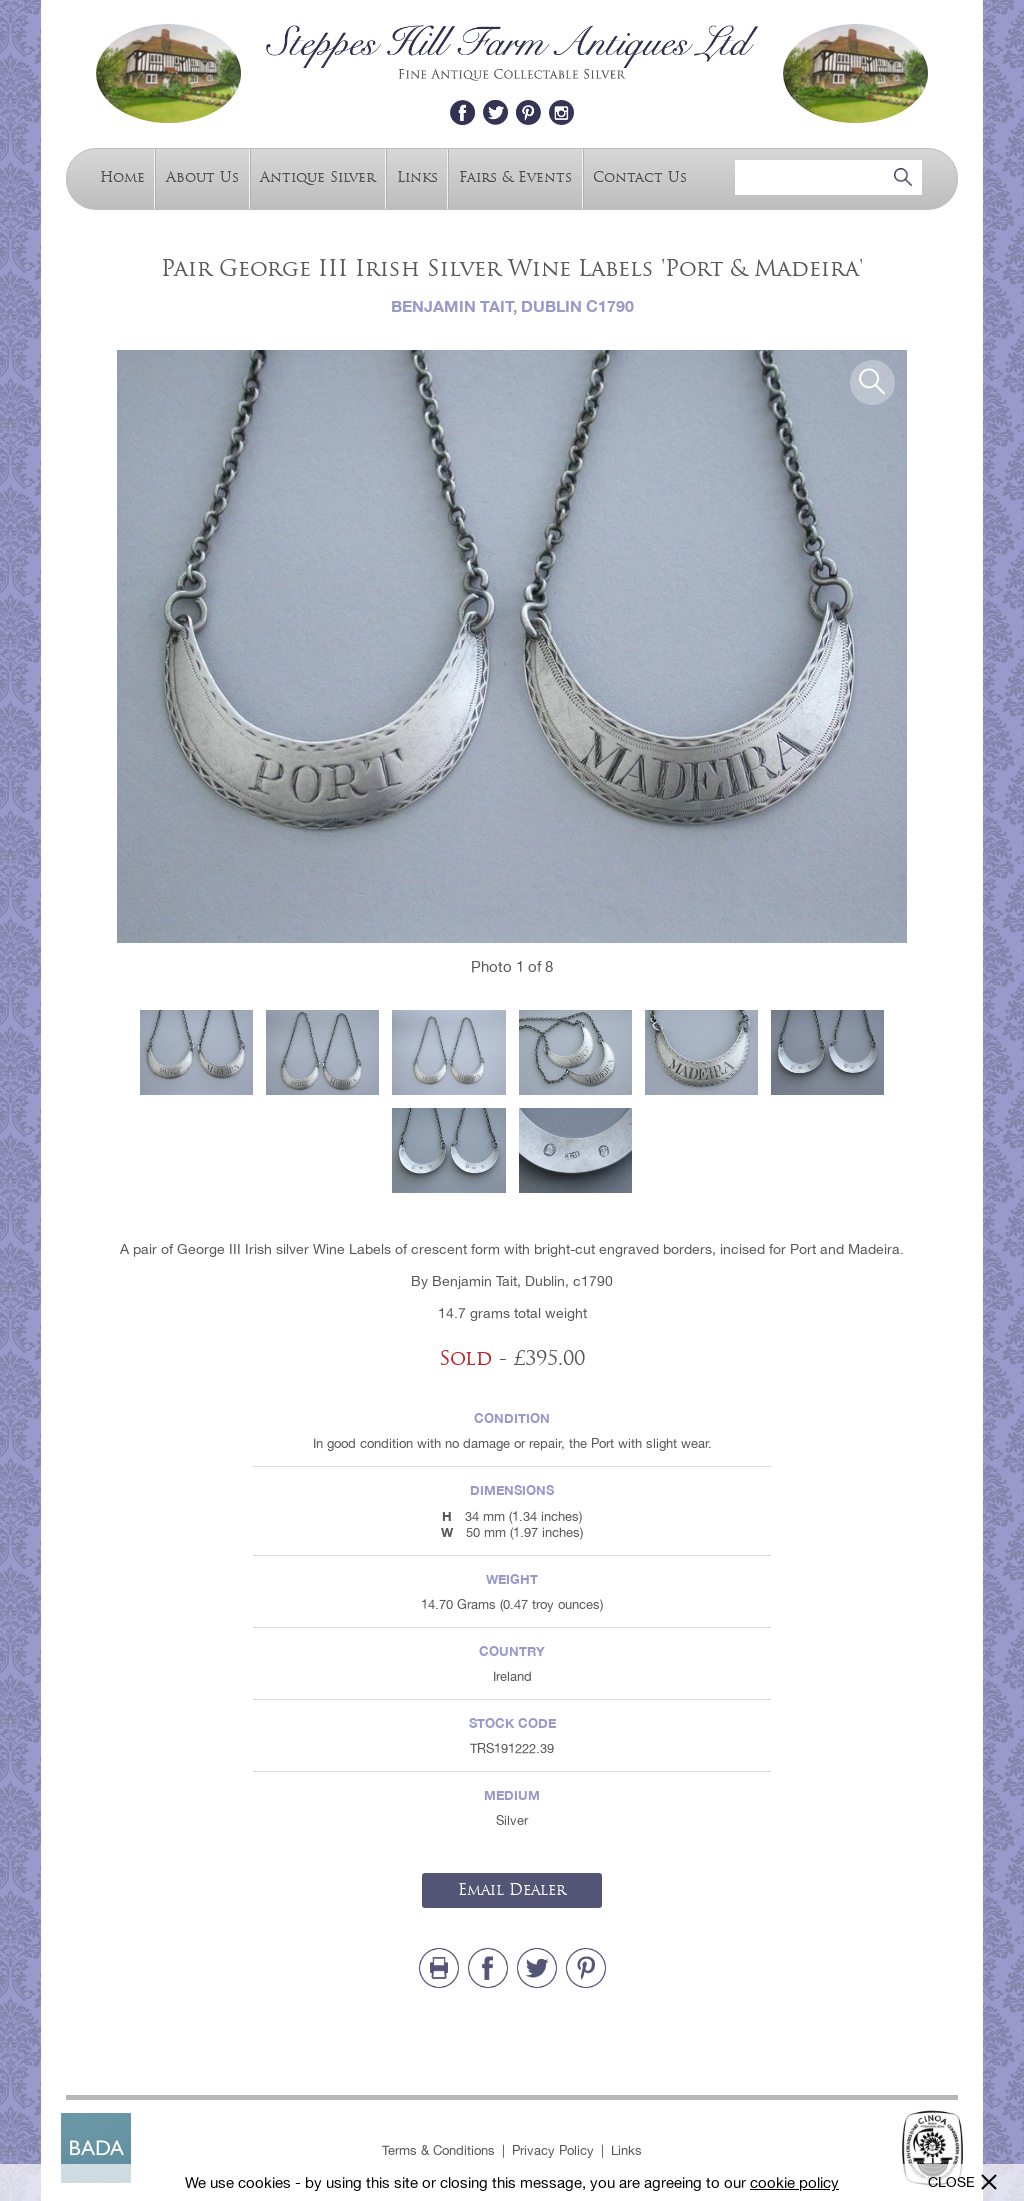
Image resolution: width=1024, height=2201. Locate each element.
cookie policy (794, 2182)
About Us (202, 177)
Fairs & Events (515, 177)
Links (417, 177)
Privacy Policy (553, 2150)
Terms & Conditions (438, 2150)
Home (122, 177)
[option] (512, 646)
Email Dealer (512, 1890)
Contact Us (640, 177)
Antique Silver (317, 177)
